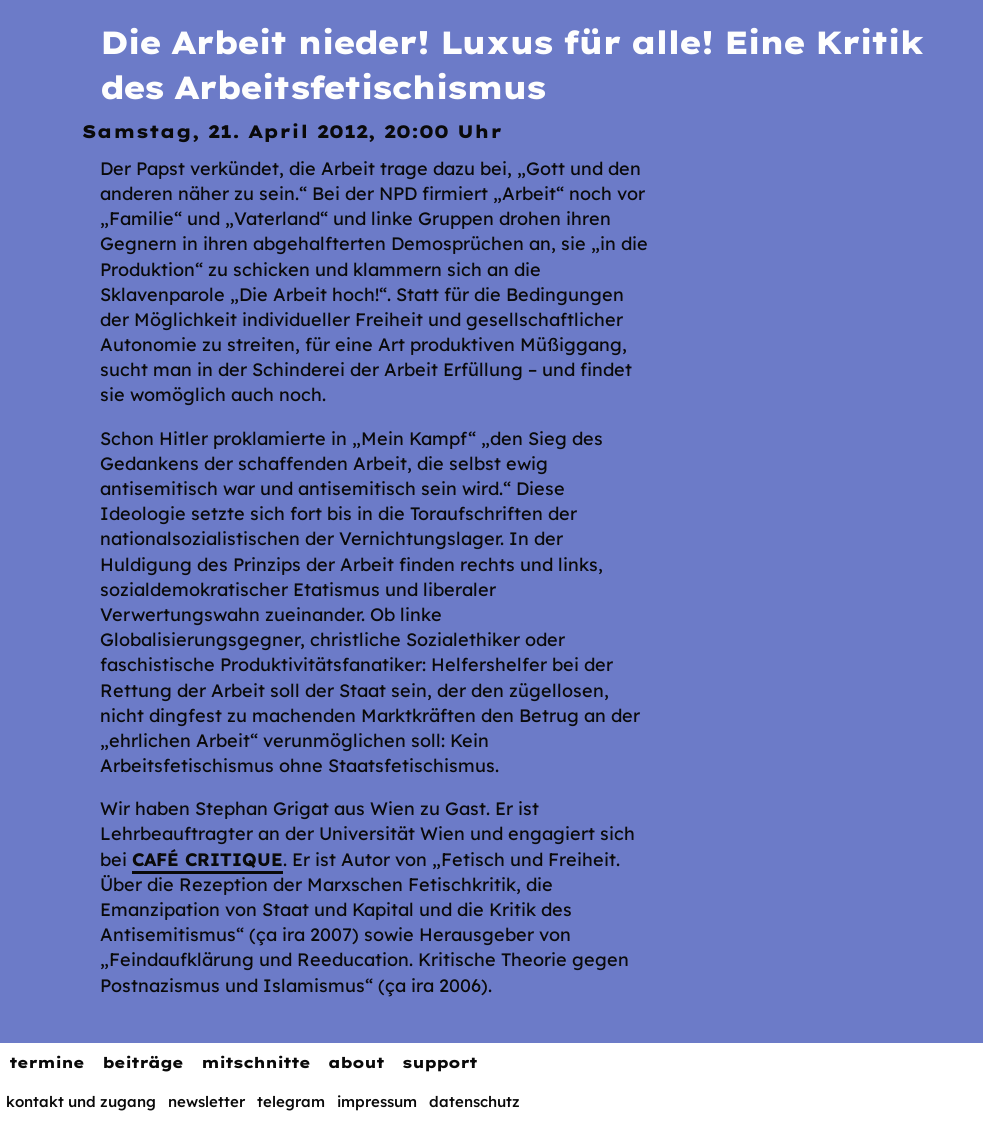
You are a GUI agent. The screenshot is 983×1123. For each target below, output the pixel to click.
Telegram (291, 1101)
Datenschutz (474, 1101)
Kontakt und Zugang (81, 1101)
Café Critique (207, 859)
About (356, 1062)
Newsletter (206, 1101)
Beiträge (142, 1062)
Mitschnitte (255, 1062)
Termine (46, 1062)
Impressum (377, 1101)
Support (439, 1062)
